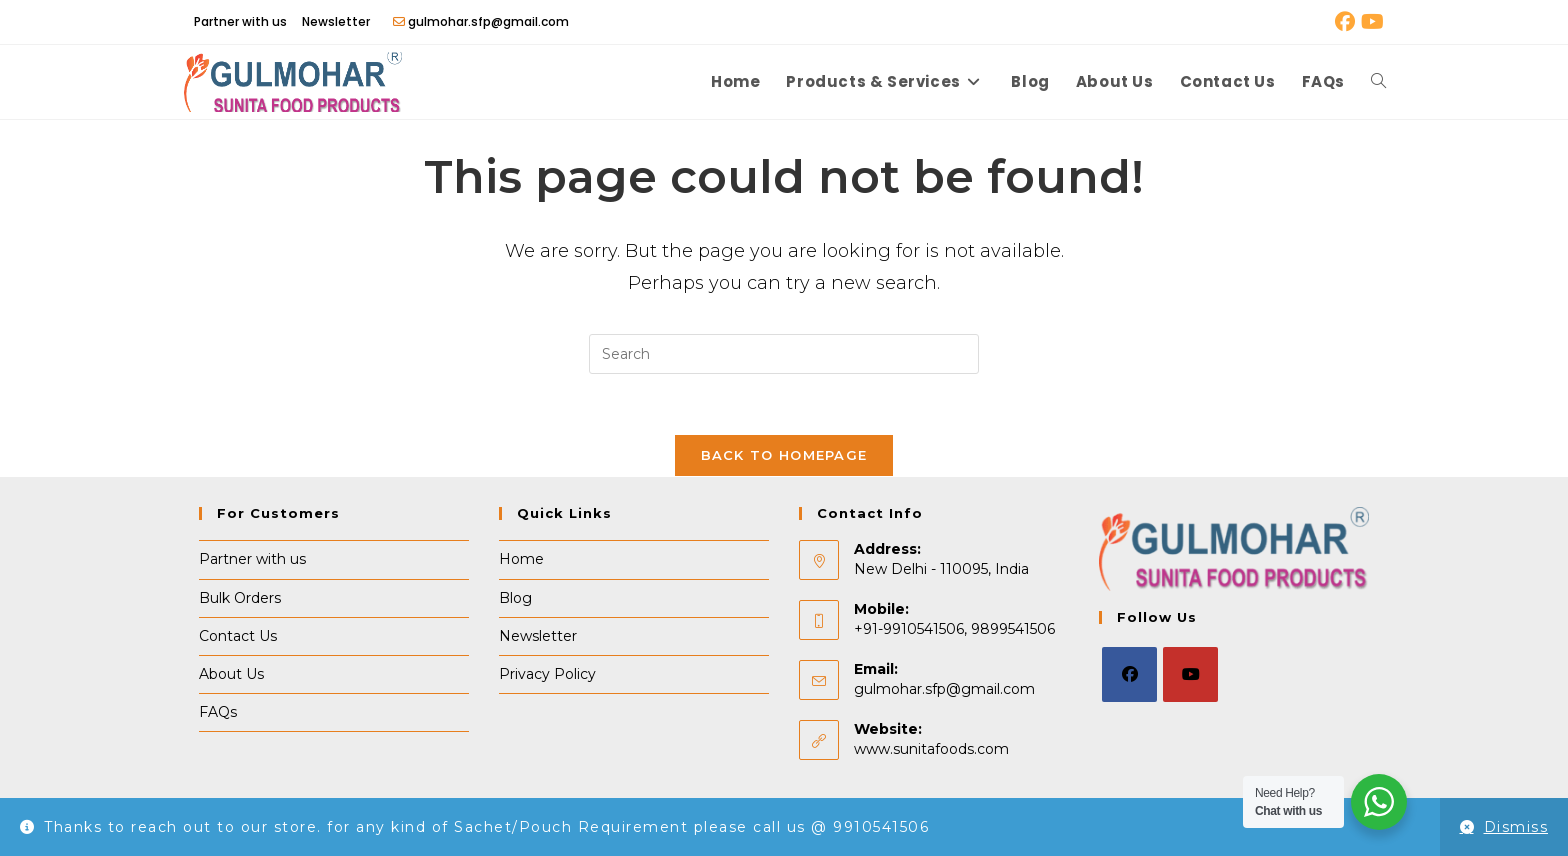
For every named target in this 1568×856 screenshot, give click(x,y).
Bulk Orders (240, 598)
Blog (515, 598)
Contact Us (238, 636)
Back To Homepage (784, 455)
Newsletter (336, 21)
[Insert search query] (784, 354)
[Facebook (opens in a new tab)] (1345, 22)
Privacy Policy (547, 674)
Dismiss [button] (1516, 827)
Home (521, 559)
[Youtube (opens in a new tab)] (1371, 22)
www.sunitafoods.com (931, 749)
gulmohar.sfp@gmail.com (944, 689)
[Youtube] (1190, 674)
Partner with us (240, 21)
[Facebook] (1129, 674)
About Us (231, 674)
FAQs (218, 712)
